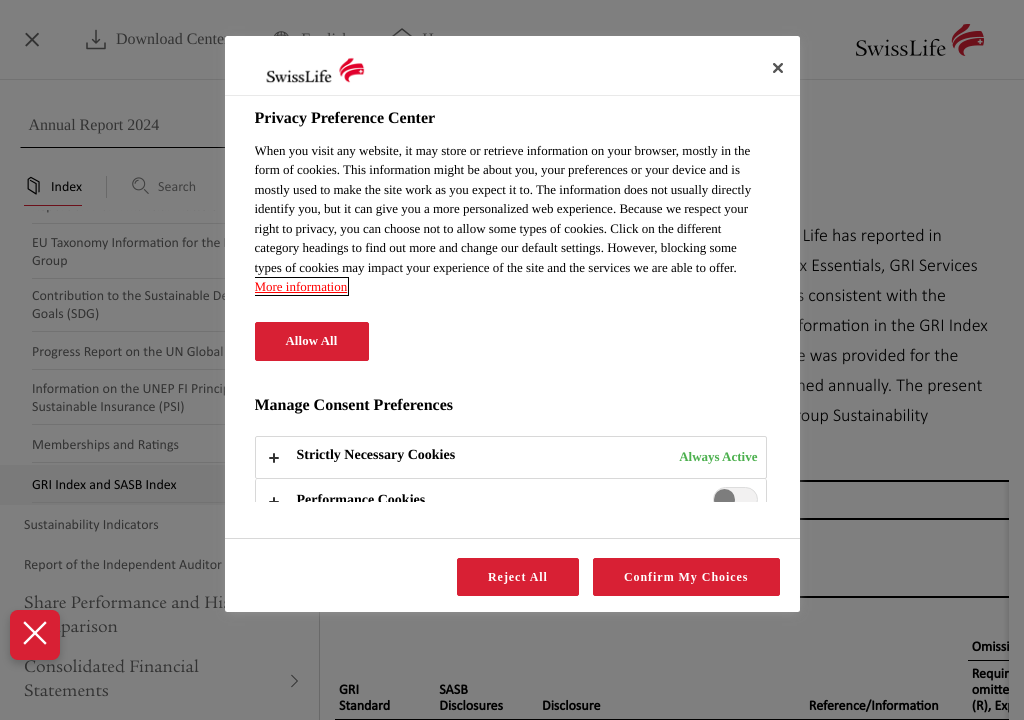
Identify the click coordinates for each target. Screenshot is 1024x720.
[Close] (778, 68)
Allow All (312, 341)
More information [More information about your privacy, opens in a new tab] (301, 286)
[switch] (735, 499)
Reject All (518, 577)
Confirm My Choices (686, 577)
